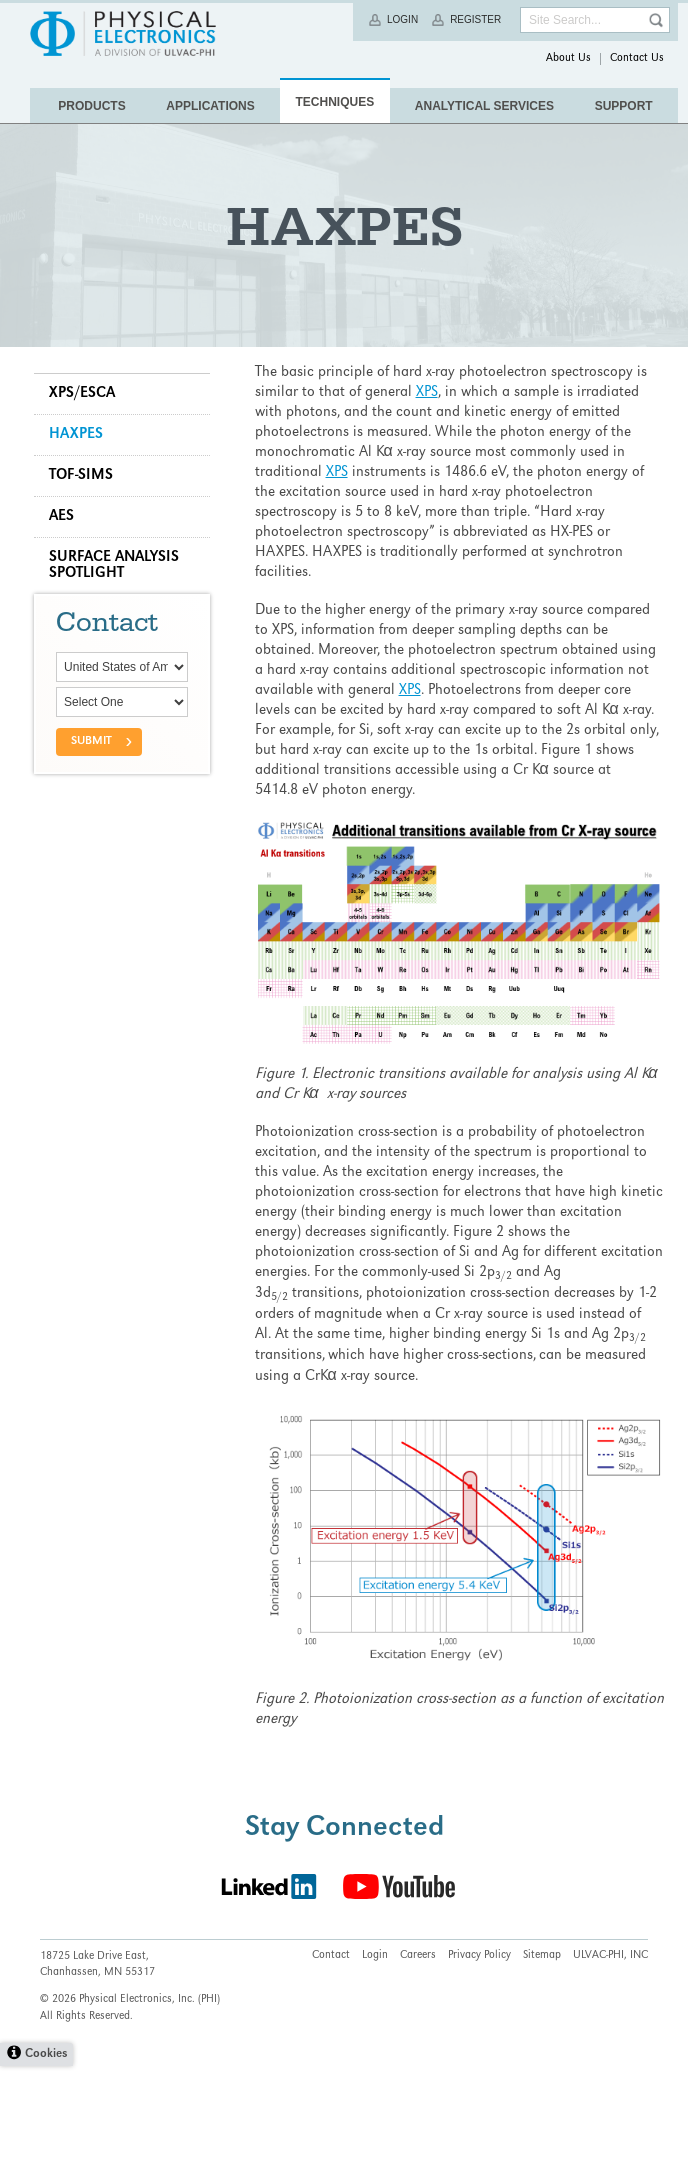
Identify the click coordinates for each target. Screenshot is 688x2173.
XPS (429, 473)
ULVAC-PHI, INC (610, 2063)
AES (67, 597)
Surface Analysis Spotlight (120, 646)
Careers (418, 2063)
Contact (331, 2063)
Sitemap (542, 2063)
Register (475, 19)
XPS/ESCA (88, 474)
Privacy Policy (479, 2063)
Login (402, 19)
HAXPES (82, 515)
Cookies (46, 2161)
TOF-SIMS (87, 556)
